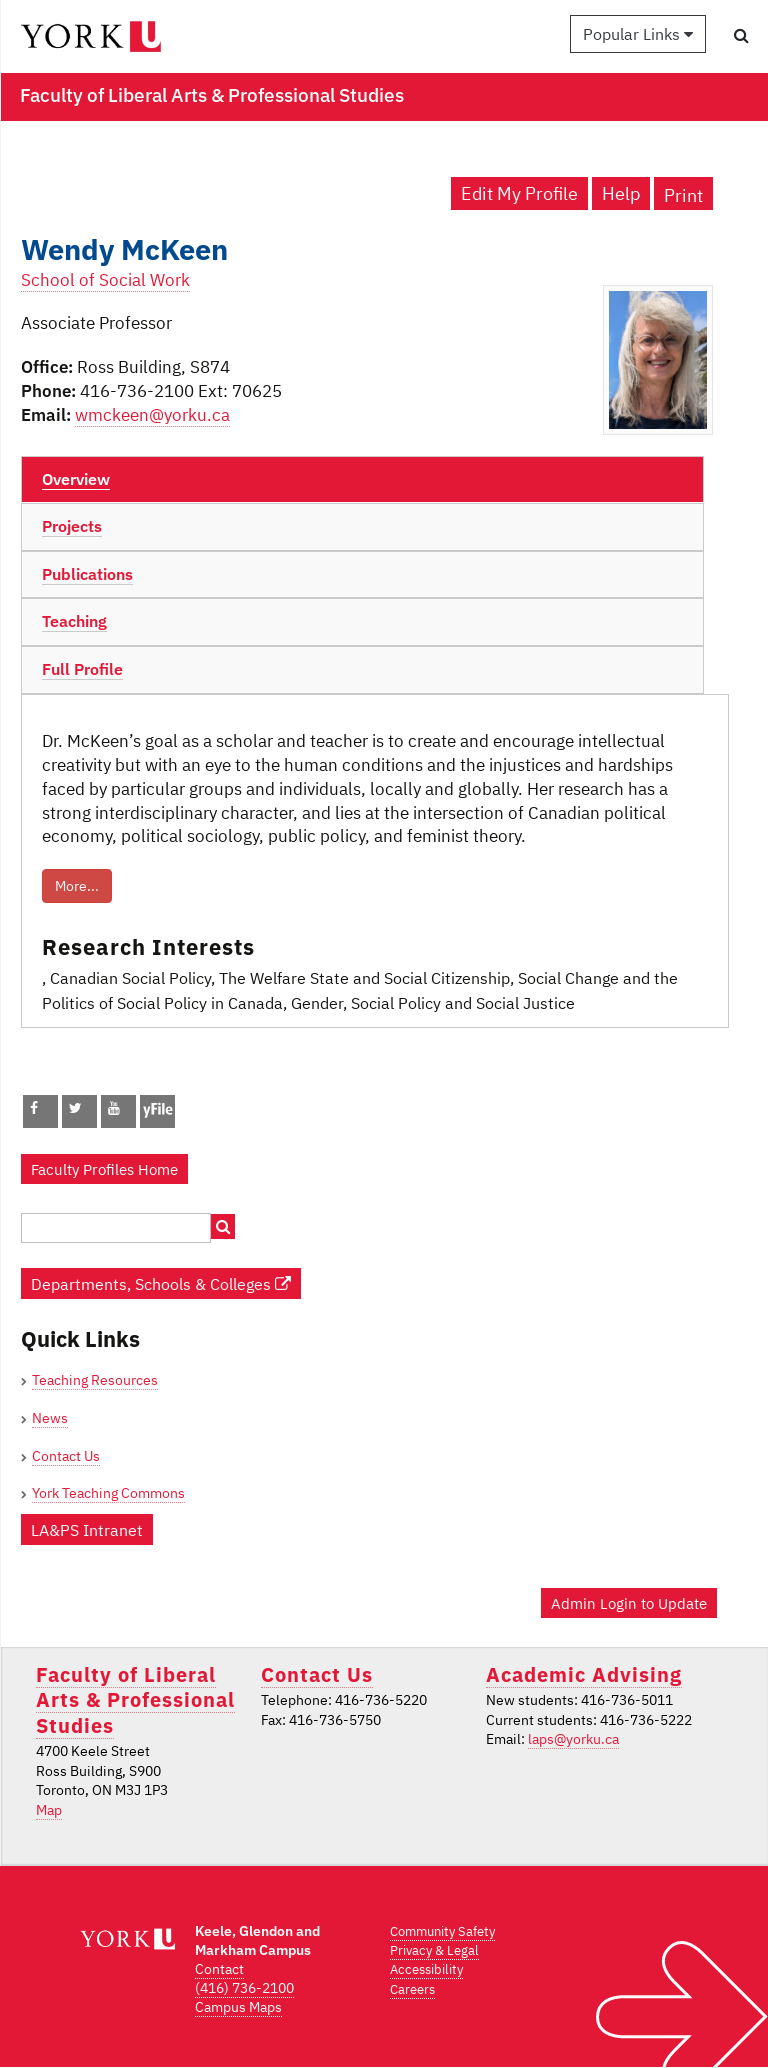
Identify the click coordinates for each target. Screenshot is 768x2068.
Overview (76, 479)
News (50, 1418)
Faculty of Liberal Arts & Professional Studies (135, 1700)
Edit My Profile (519, 193)
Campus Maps (238, 2007)
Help (621, 193)
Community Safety (442, 1931)
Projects (72, 526)
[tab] (362, 480)
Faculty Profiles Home (104, 1169)
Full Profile (82, 669)
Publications (87, 574)
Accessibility (426, 1969)
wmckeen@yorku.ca (152, 415)
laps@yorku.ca (573, 1739)
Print (683, 195)
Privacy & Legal (434, 1950)
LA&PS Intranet (87, 1529)
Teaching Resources (95, 1380)
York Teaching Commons (108, 1493)
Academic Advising (584, 1674)
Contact (219, 1969)
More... (77, 886)
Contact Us (66, 1456)
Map (49, 1810)
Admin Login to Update (629, 1603)
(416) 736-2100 (244, 1988)
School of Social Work (105, 280)
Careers (412, 1989)
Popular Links (638, 34)
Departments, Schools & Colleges (161, 1283)
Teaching (74, 621)
